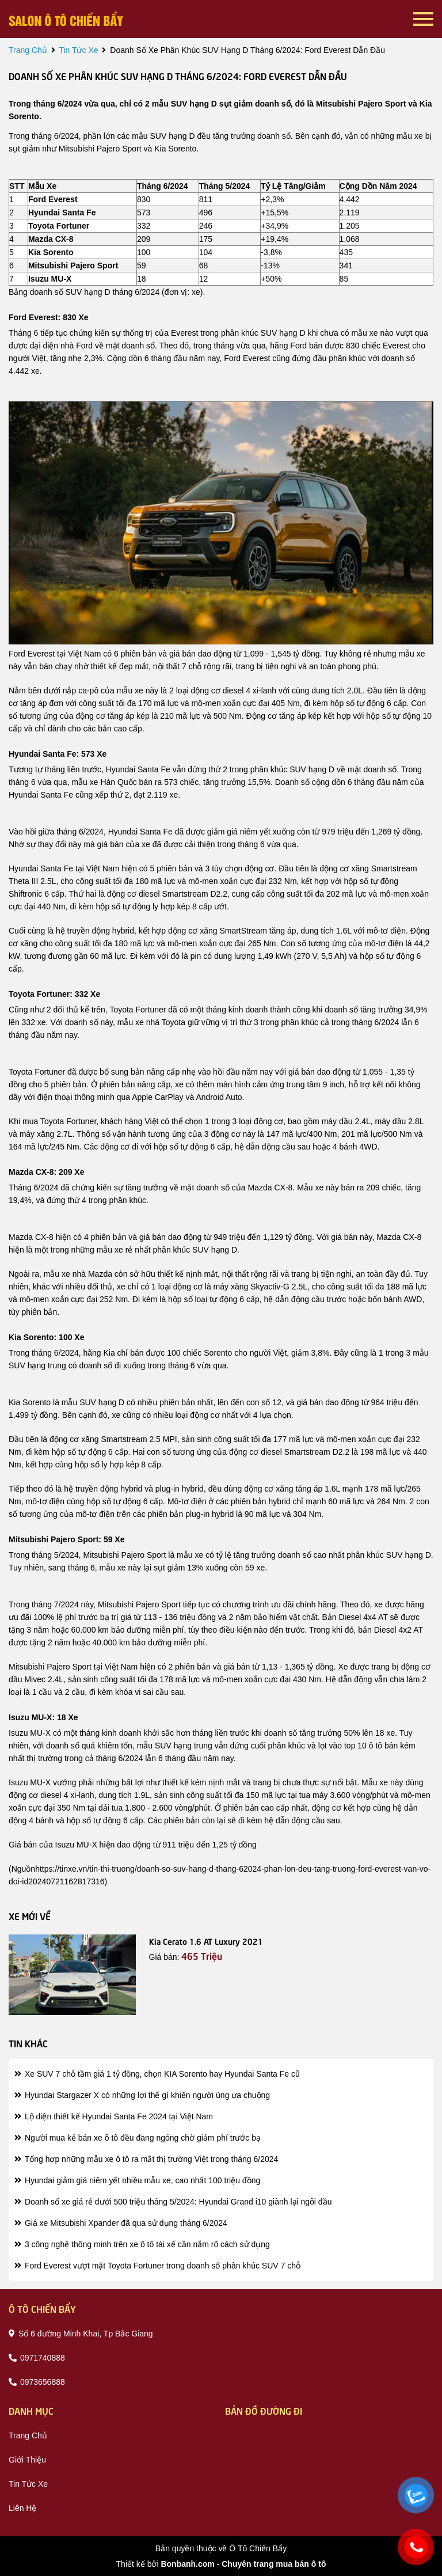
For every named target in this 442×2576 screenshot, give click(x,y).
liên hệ (22, 2508)
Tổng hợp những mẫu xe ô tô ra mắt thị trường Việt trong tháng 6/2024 (146, 2159)
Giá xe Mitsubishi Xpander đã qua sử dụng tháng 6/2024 (120, 2223)
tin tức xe (78, 50)
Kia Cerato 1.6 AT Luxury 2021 (206, 1941)
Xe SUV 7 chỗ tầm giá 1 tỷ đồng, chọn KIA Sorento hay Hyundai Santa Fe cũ (157, 2073)
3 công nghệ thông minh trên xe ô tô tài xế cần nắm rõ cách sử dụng (142, 2244)
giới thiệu (27, 2459)
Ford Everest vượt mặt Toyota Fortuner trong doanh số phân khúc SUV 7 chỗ (157, 2265)
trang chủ (28, 50)
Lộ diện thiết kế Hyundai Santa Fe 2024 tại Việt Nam (113, 2116)
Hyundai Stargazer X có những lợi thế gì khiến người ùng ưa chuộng (142, 2095)
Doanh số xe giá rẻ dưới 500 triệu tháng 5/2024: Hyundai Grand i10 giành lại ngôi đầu (173, 2201)
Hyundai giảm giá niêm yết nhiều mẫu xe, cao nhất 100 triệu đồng (137, 2180)
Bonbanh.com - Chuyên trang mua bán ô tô (243, 2564)
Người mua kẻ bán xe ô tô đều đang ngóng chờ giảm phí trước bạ (137, 2137)
